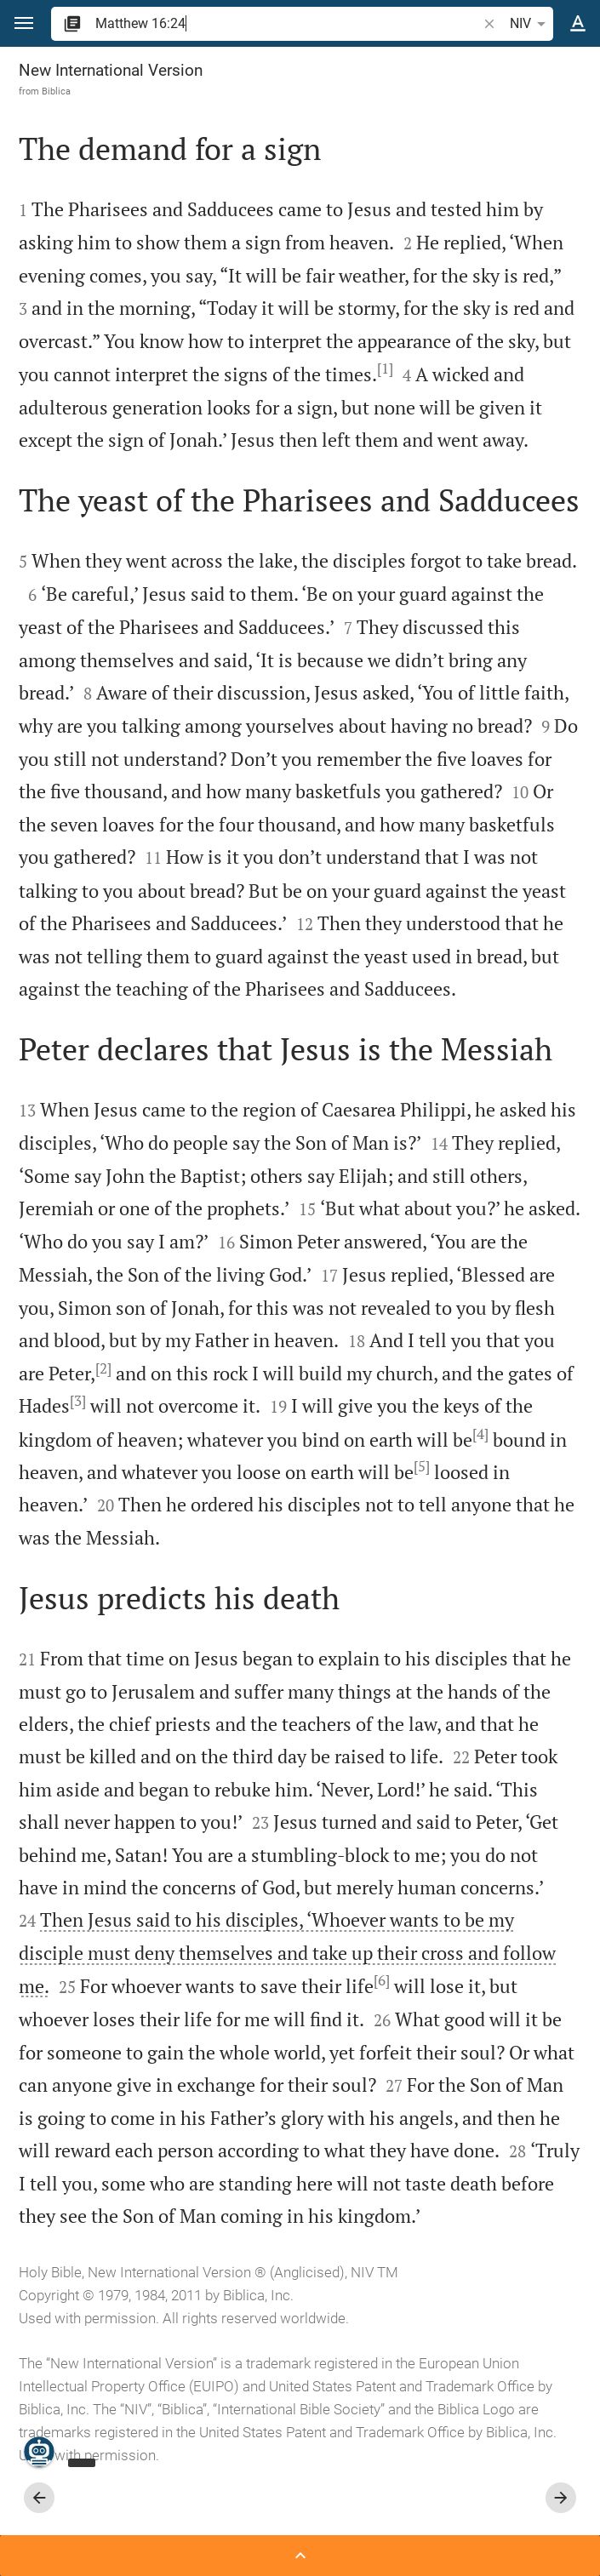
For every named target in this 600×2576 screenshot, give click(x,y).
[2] (103, 1368)
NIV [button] (530, 24)
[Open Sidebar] (300, 2555)
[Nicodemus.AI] (39, 2451)
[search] (288, 23)
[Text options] (578, 24)
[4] (480, 1434)
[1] (385, 368)
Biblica (56, 91)
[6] (382, 1980)
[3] (78, 1400)
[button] (23, 23)
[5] (422, 1466)
